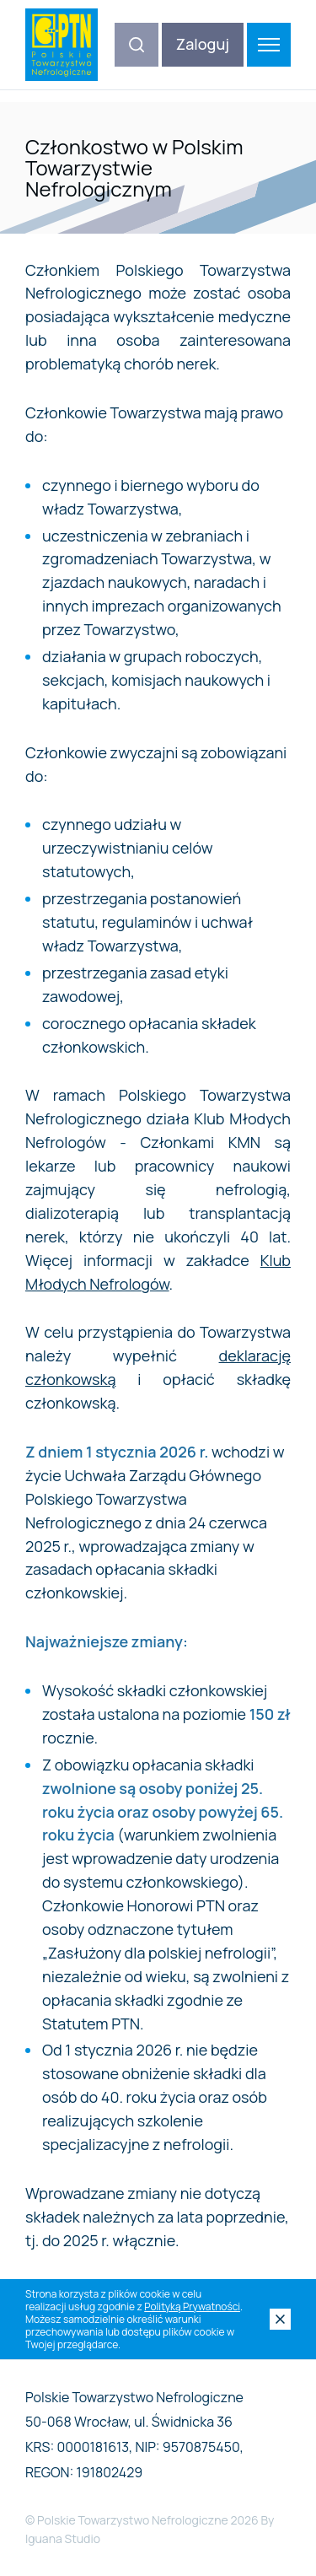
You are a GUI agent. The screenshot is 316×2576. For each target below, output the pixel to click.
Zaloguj (202, 44)
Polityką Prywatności (192, 2306)
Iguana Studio (62, 2538)
